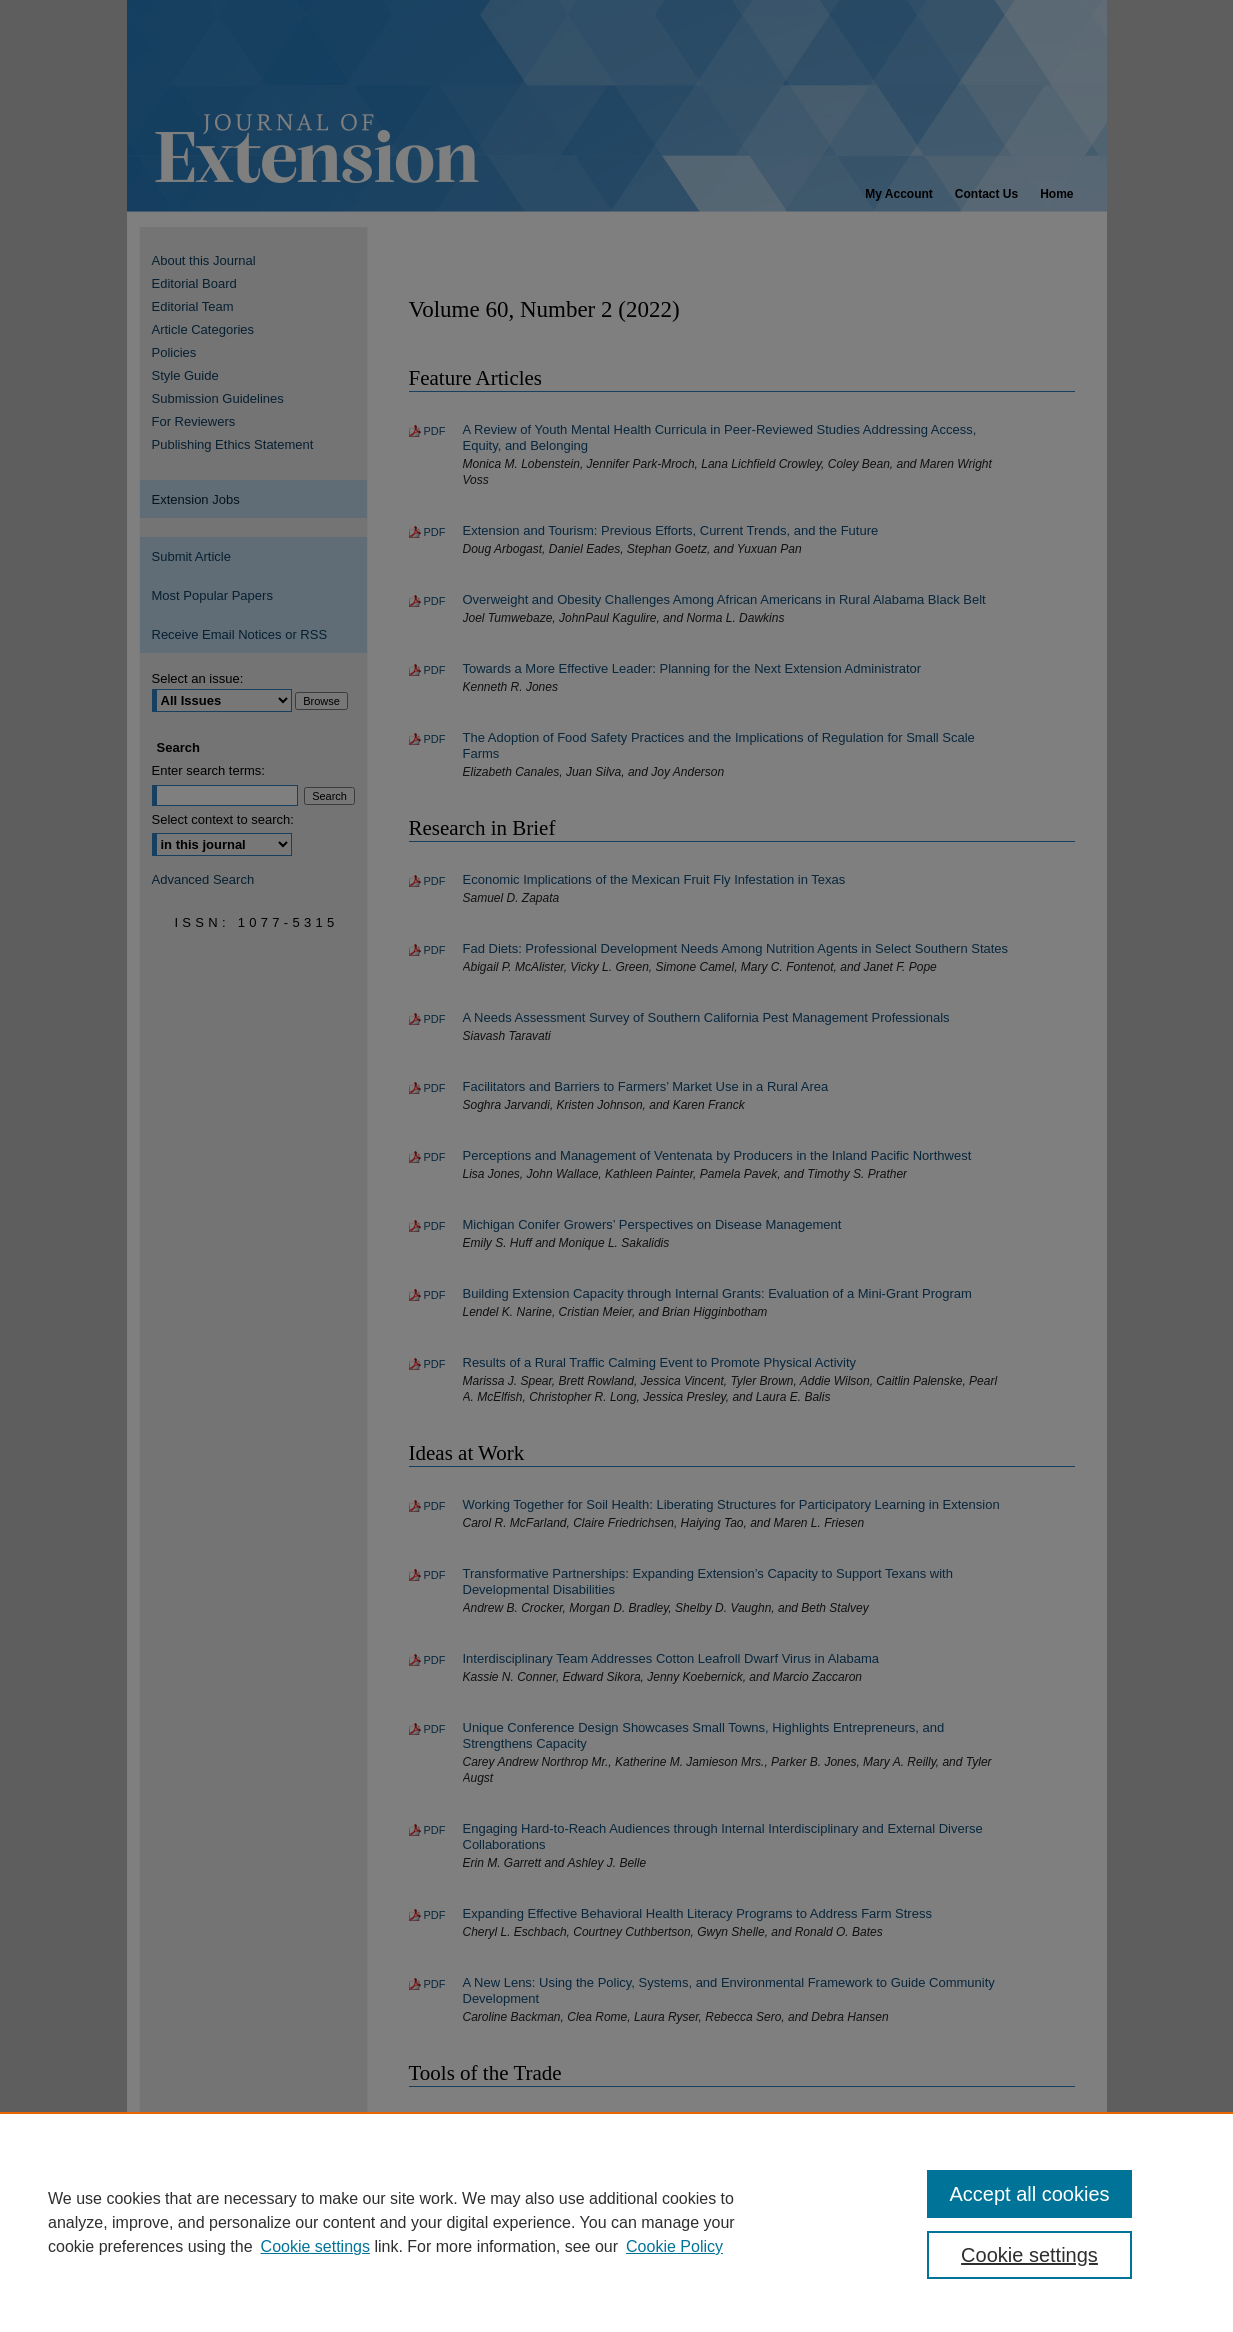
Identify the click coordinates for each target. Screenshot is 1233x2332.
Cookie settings (315, 2246)
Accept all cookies (1029, 2194)
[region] (616, 2222)
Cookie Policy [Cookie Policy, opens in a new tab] (674, 2246)
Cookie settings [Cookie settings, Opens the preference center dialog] (1029, 2255)
